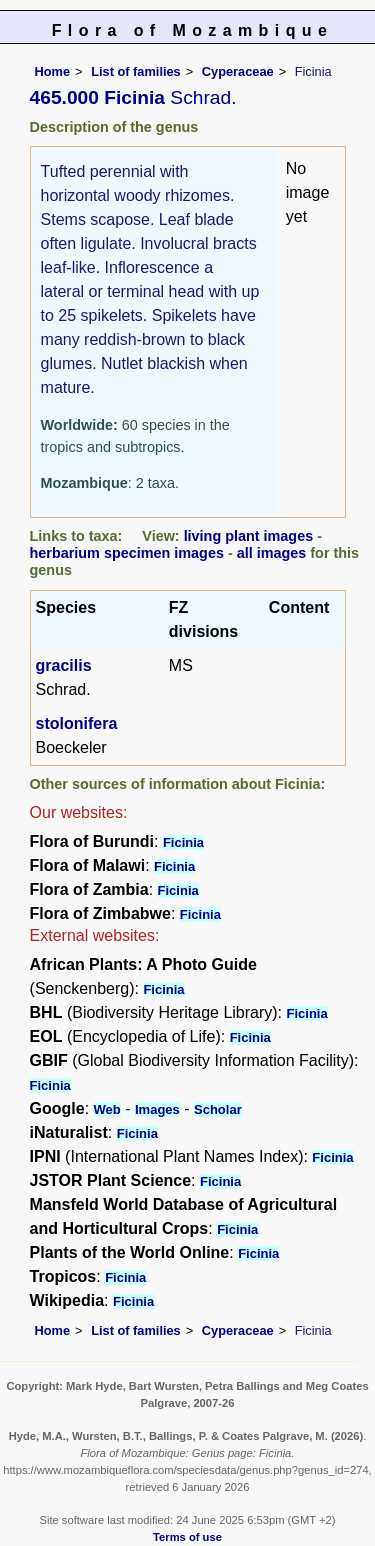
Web (107, 1109)
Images (157, 1109)
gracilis (64, 665)
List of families (136, 71)
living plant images (249, 536)
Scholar (218, 1109)
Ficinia (183, 842)
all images (272, 553)
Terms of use (187, 1537)
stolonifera (77, 723)
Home (53, 71)
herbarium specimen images (127, 553)
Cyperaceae (238, 71)
